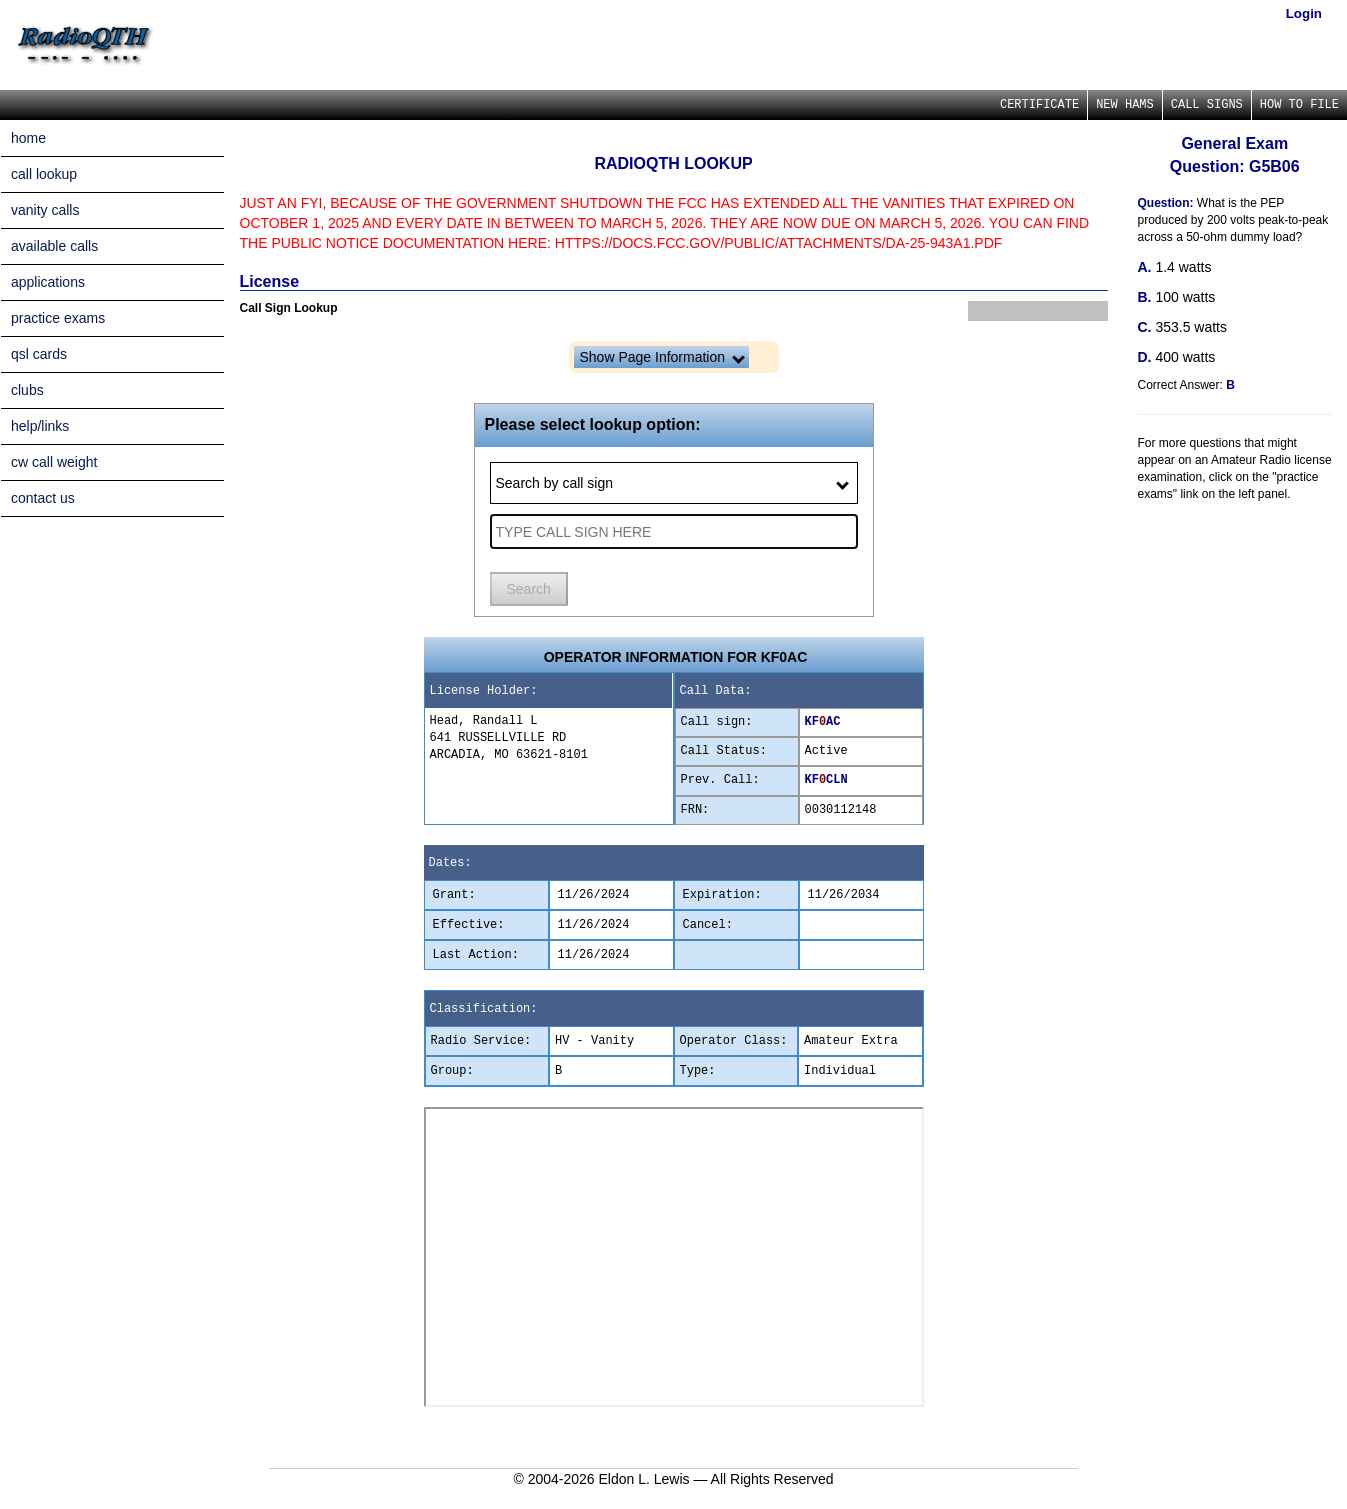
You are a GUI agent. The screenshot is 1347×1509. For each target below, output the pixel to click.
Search (529, 589)
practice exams (58, 318)
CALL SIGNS (1207, 105)
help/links (40, 426)
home (28, 138)
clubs (27, 390)
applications (48, 282)
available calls (54, 246)
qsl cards (39, 354)
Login (1304, 13)
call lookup (44, 174)
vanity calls (45, 210)
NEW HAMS (1125, 105)
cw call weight (54, 462)
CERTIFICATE (1039, 105)
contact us (43, 498)
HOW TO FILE (1299, 105)
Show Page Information (662, 357)
